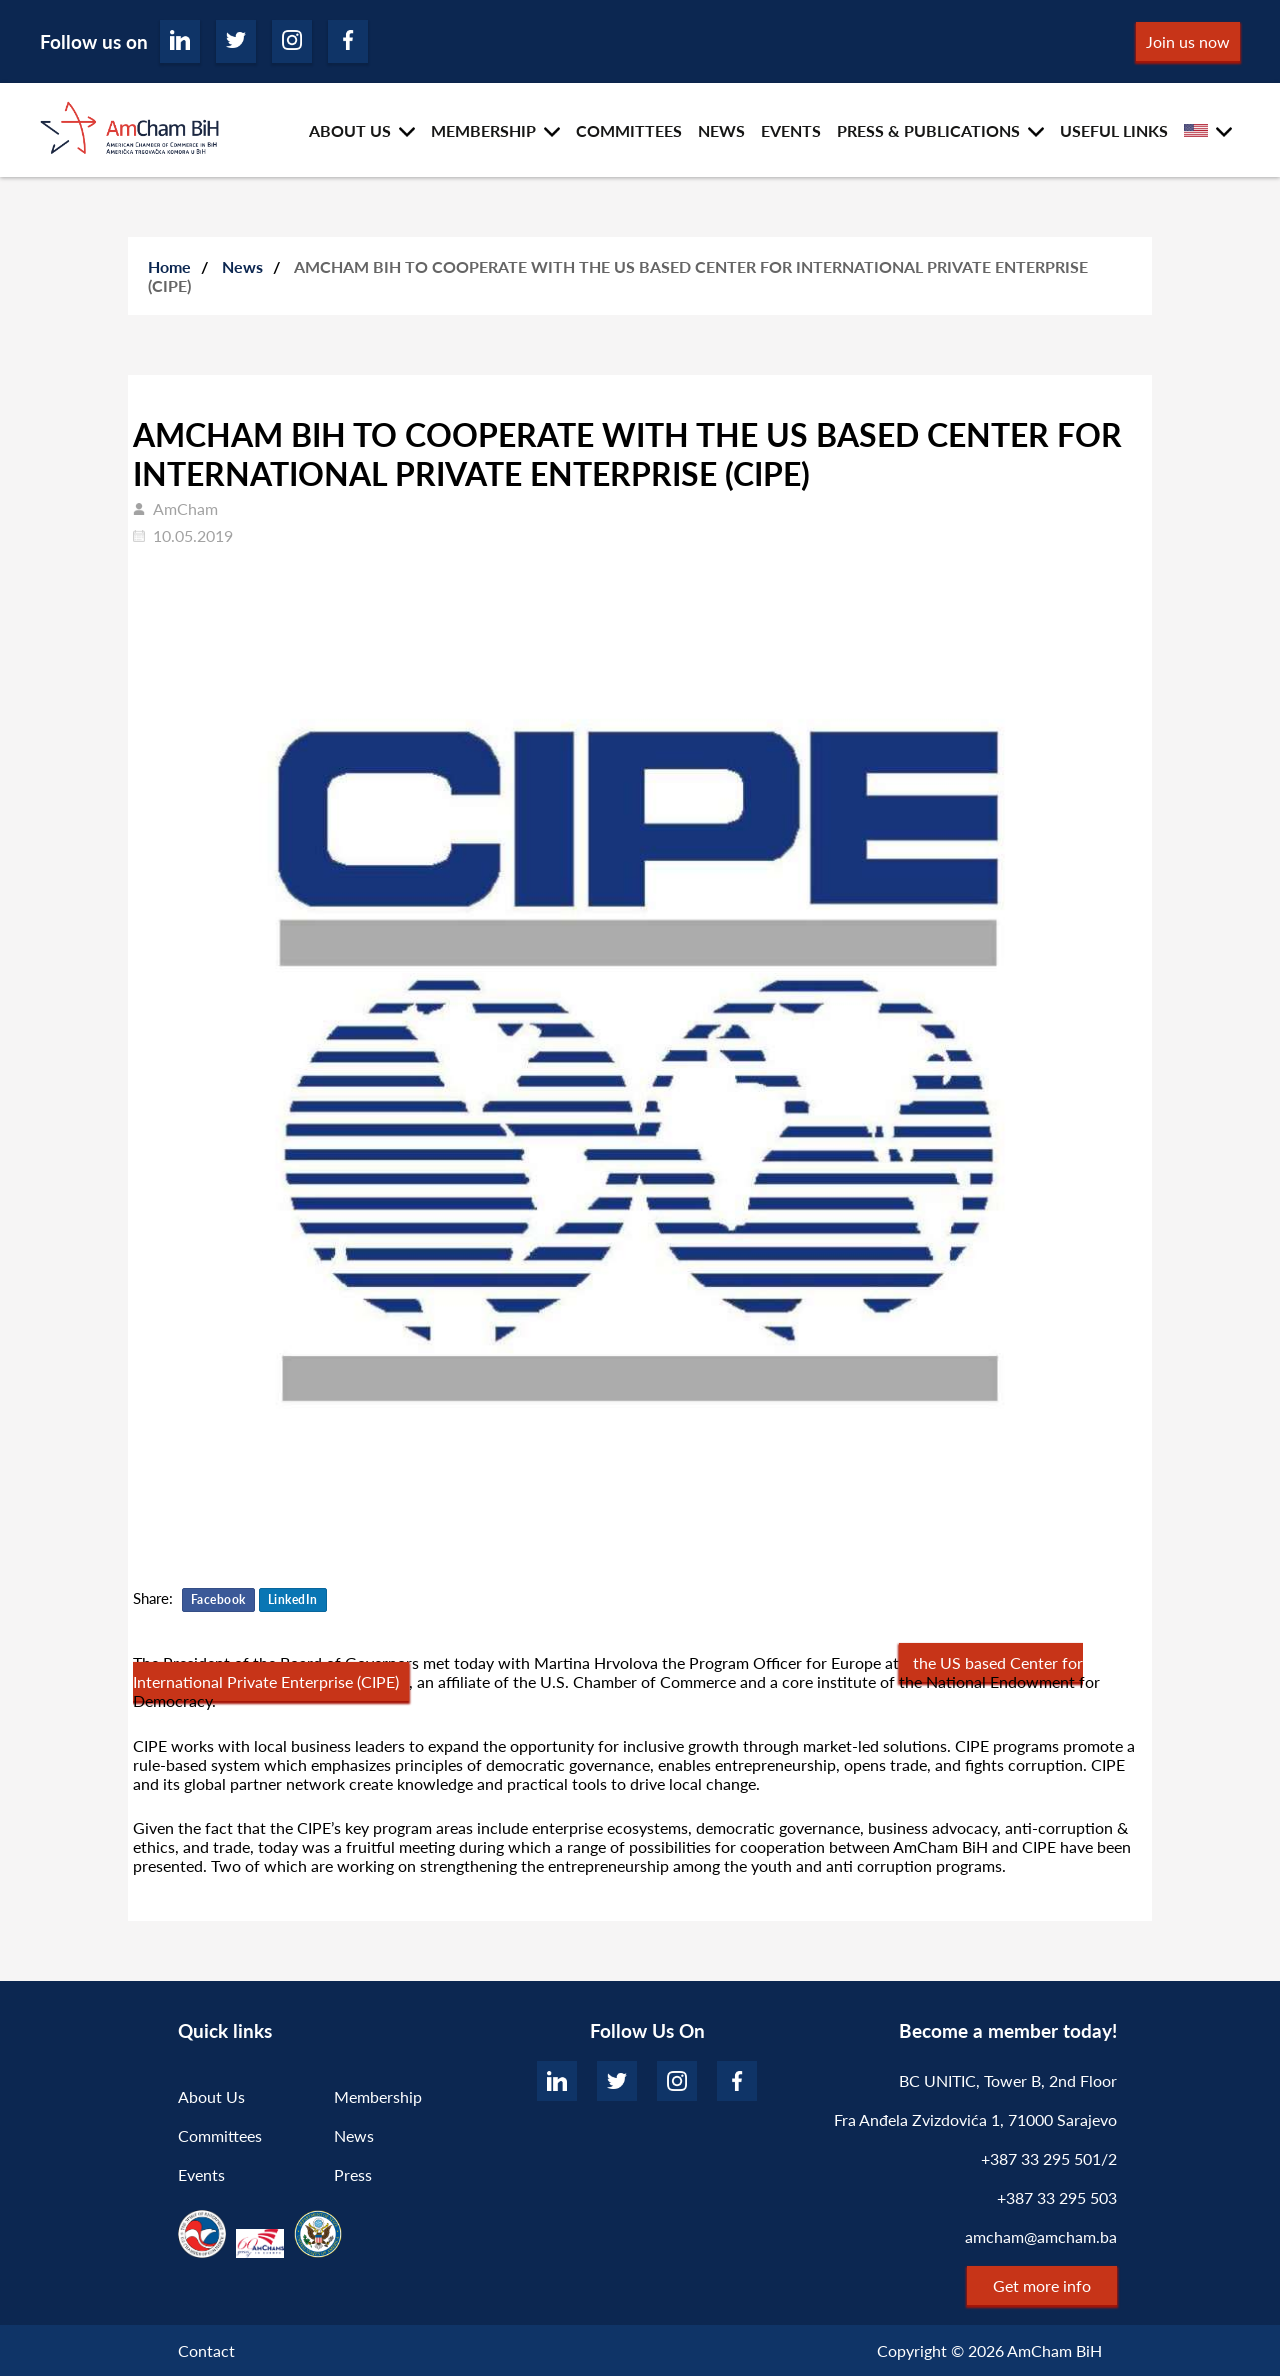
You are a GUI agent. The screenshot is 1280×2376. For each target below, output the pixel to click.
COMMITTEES (629, 130)
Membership (378, 2096)
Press (353, 2174)
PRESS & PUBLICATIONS (928, 130)
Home (169, 266)
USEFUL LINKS (1114, 130)
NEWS (721, 130)
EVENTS (791, 130)
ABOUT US (350, 130)
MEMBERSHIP (483, 130)
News (242, 266)
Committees (220, 2135)
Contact (206, 2350)
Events (201, 2174)
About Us (211, 2096)
